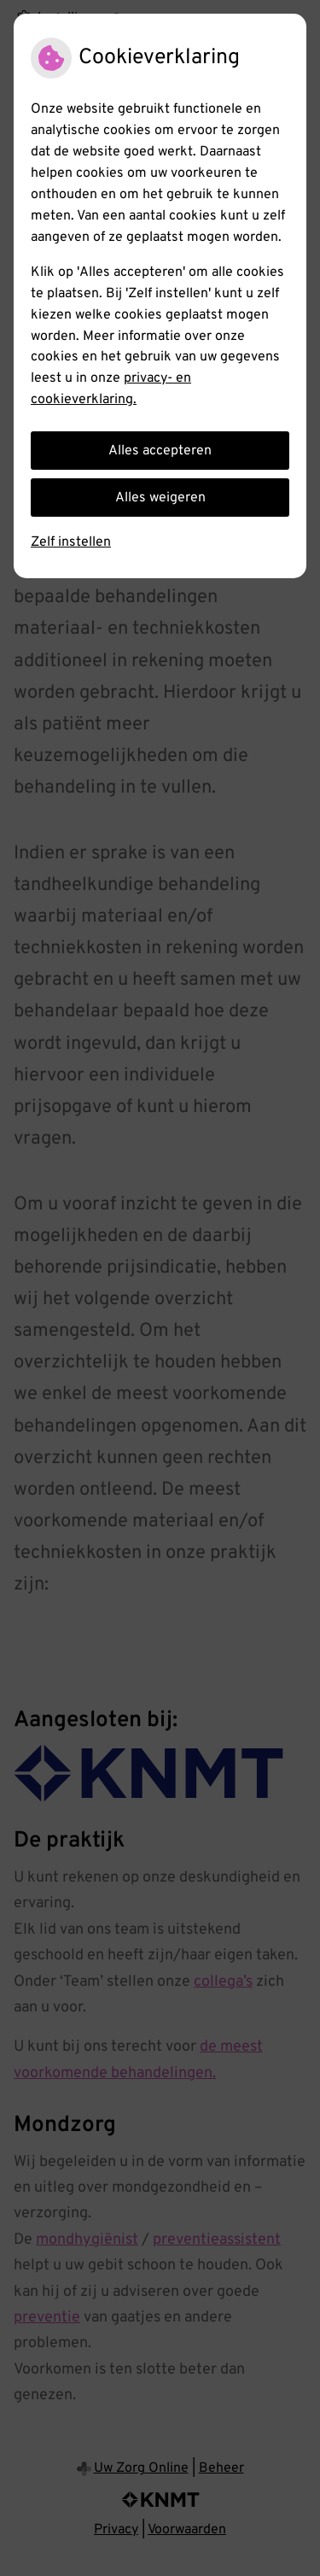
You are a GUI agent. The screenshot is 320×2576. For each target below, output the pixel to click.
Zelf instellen (71, 542)
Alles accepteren (160, 451)
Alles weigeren (160, 497)
